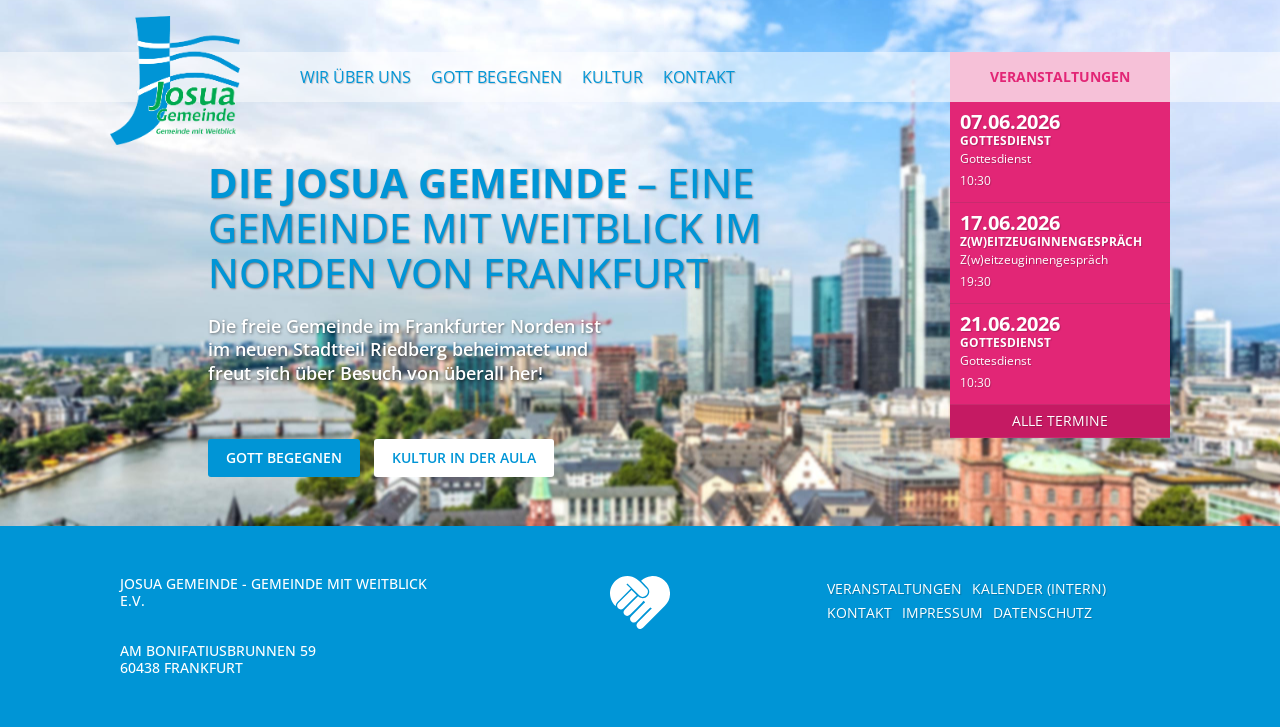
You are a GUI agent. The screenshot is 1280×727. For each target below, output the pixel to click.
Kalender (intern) (1039, 588)
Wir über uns (355, 77)
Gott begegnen (496, 77)
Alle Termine (1060, 420)
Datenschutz (1042, 612)
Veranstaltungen (1060, 76)
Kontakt (699, 77)
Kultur (612, 77)
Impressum (942, 612)
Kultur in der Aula (464, 457)
